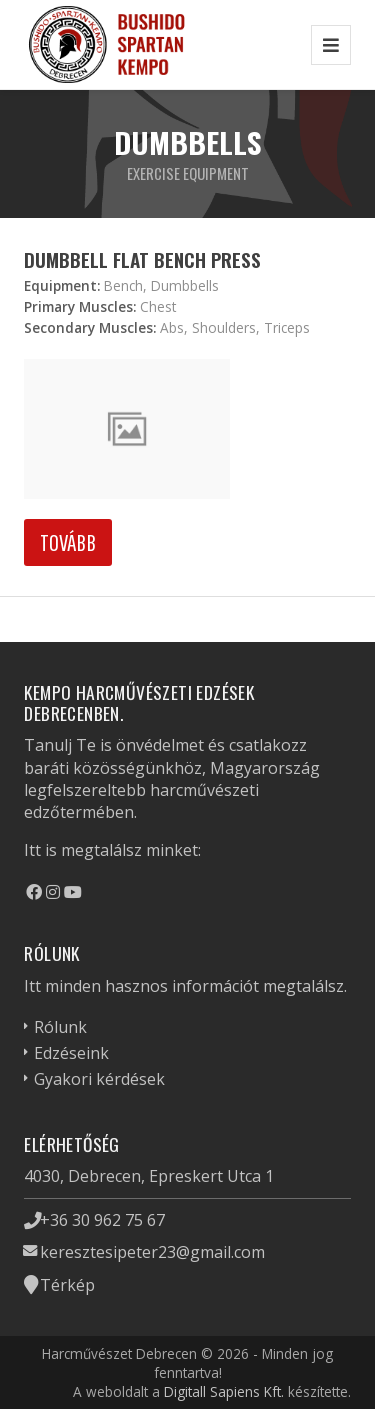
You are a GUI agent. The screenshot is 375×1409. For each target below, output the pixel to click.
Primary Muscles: (80, 306)
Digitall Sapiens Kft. (224, 1391)
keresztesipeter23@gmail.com (152, 1252)
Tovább (68, 542)
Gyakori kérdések (99, 1079)
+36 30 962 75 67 (102, 1220)
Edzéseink (71, 1053)
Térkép (67, 1285)
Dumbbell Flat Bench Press (142, 259)
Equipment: (62, 285)
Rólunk (60, 1027)
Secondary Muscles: (90, 327)
